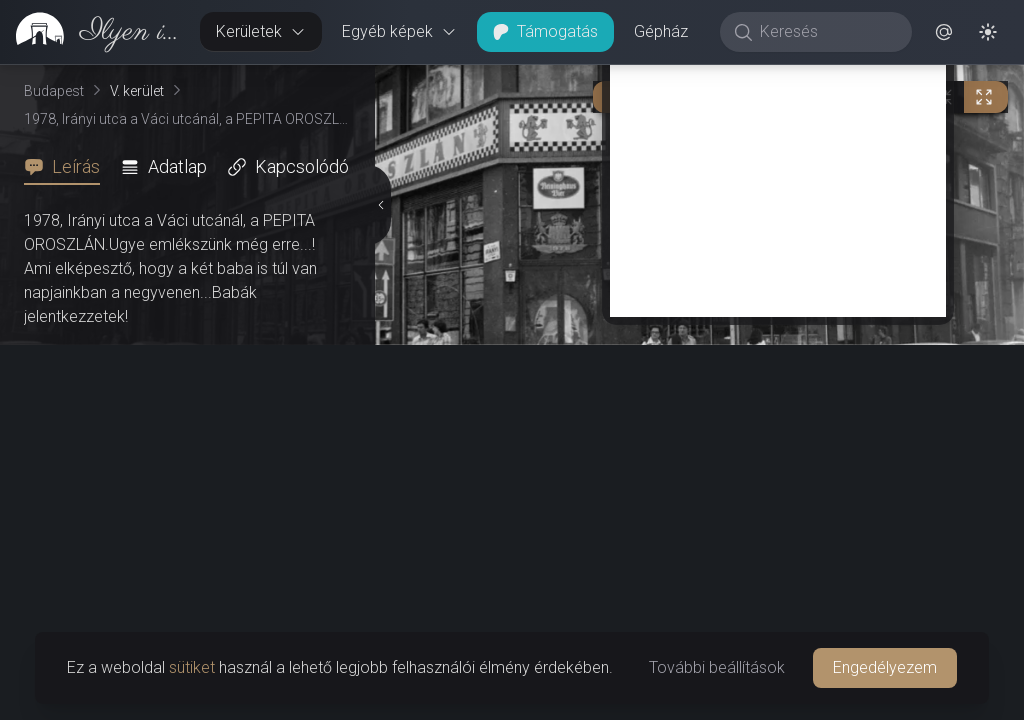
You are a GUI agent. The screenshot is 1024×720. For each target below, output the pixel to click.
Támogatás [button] (545, 31)
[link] (92, 32)
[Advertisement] (778, 177)
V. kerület (137, 91)
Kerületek (261, 31)
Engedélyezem (885, 667)
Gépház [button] (661, 31)
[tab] (68, 167)
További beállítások (717, 667)
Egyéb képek (399, 31)
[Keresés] (826, 32)
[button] (944, 32)
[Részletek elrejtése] (382, 205)
